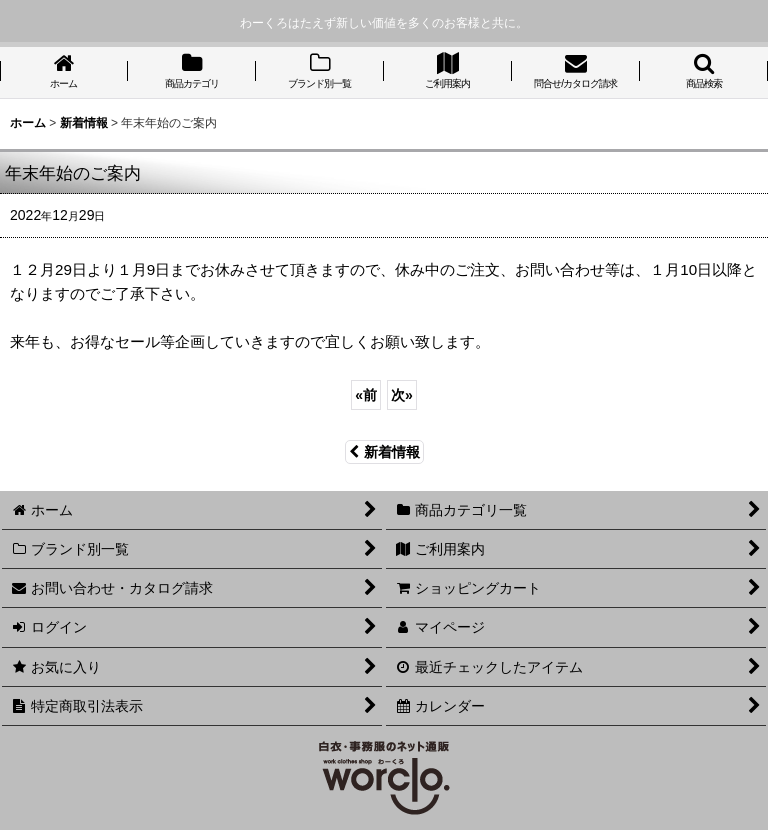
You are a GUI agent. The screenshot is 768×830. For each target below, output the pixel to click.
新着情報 (384, 452)
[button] (704, 72)
